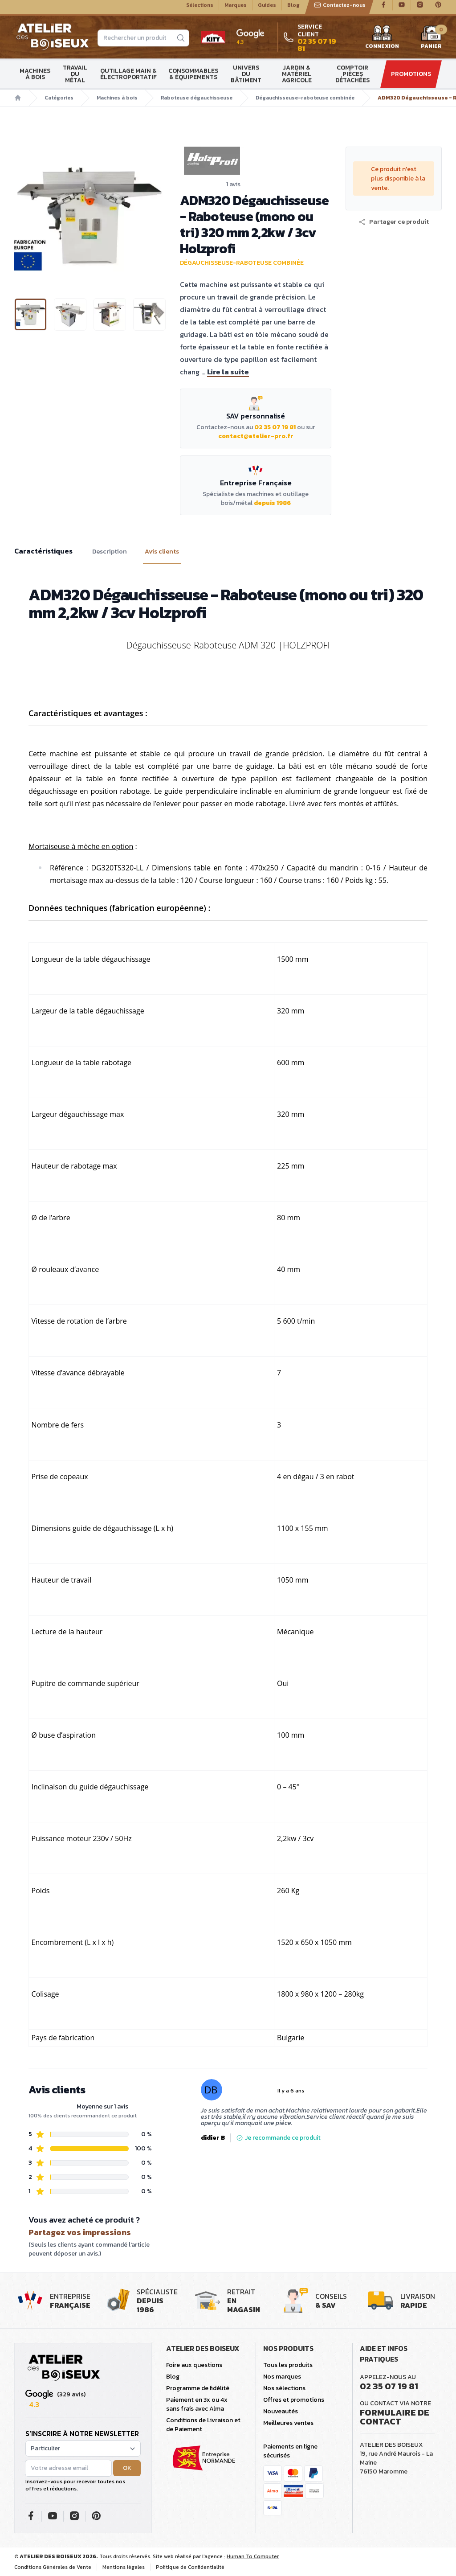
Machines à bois (35, 78)
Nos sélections (284, 2388)
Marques (235, 9)
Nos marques (282, 2376)
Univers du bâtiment (246, 78)
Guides (267, 9)
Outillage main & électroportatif (128, 78)
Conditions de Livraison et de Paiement (203, 2425)
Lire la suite (228, 371)
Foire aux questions (194, 2365)
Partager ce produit (393, 221)
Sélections (199, 9)
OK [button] (127, 2468)
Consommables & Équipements (193, 78)
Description (109, 551)
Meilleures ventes (288, 2423)
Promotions (411, 78)
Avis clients (162, 551)
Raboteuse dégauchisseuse (196, 102)
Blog (293, 9)
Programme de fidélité (197, 2388)
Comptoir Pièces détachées (352, 78)
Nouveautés (280, 2411)
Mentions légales (123, 2567)
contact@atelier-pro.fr (255, 436)
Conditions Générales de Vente (52, 2567)
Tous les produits (288, 2365)
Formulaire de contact (394, 2417)
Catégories (59, 102)
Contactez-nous (340, 9)
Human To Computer (253, 2556)
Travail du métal (75, 78)
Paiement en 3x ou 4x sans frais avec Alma (197, 2404)
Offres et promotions (293, 2399)
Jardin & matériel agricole (297, 78)
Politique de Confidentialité (190, 2567)
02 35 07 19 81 (275, 427)
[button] (393, 221)
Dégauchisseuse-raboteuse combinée (305, 102)
